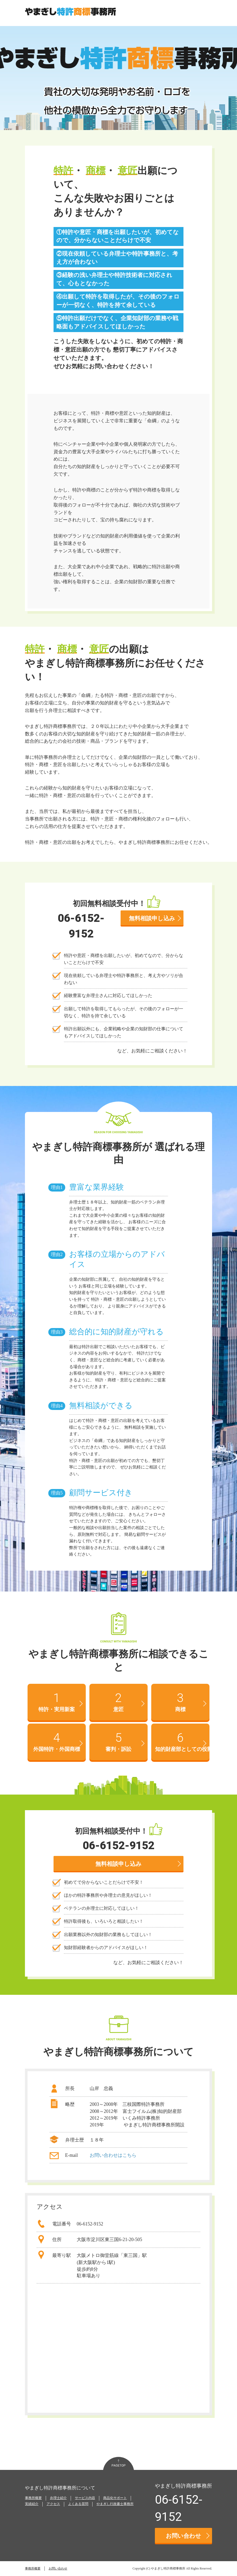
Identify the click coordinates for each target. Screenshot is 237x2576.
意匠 (118, 1701)
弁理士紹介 (58, 2498)
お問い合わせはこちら (113, 2155)
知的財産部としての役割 (182, 1741)
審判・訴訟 (118, 1741)
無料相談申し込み (155, 918)
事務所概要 (33, 2498)
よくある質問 (78, 2504)
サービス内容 (85, 2498)
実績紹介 (31, 2504)
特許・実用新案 (57, 1701)
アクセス (53, 2504)
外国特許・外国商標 (57, 1741)
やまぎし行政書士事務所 (115, 2504)
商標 (180, 1701)
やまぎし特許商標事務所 (167, 2568)
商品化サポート (115, 2498)
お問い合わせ (187, 2536)
